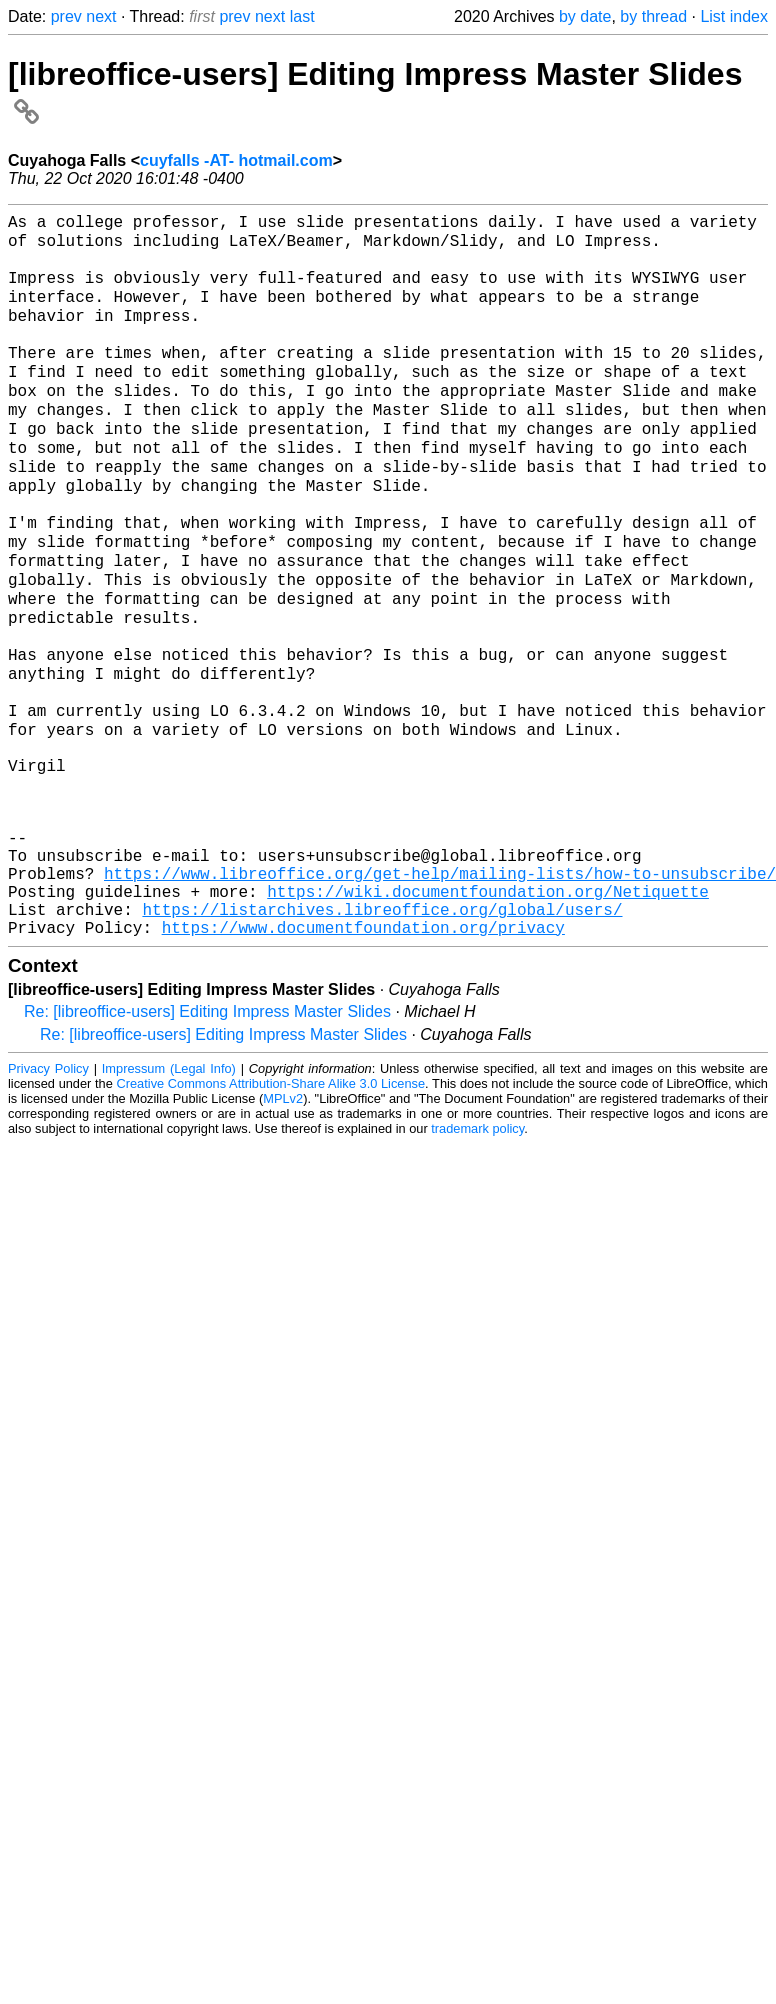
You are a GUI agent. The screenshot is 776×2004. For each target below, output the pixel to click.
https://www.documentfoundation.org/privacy (363, 1060)
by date (585, 16)
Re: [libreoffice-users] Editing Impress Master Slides (207, 1144)
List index (734, 16)
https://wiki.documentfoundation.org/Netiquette (488, 1016)
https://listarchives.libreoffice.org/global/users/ (382, 1038)
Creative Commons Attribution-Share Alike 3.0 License (271, 1216)
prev (66, 16)
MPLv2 (283, 1231)
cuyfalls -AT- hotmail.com (236, 160)
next (101, 16)
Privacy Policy (48, 1201)
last (302, 16)
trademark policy (477, 1261)
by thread (653, 16)
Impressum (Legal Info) (169, 1201)
